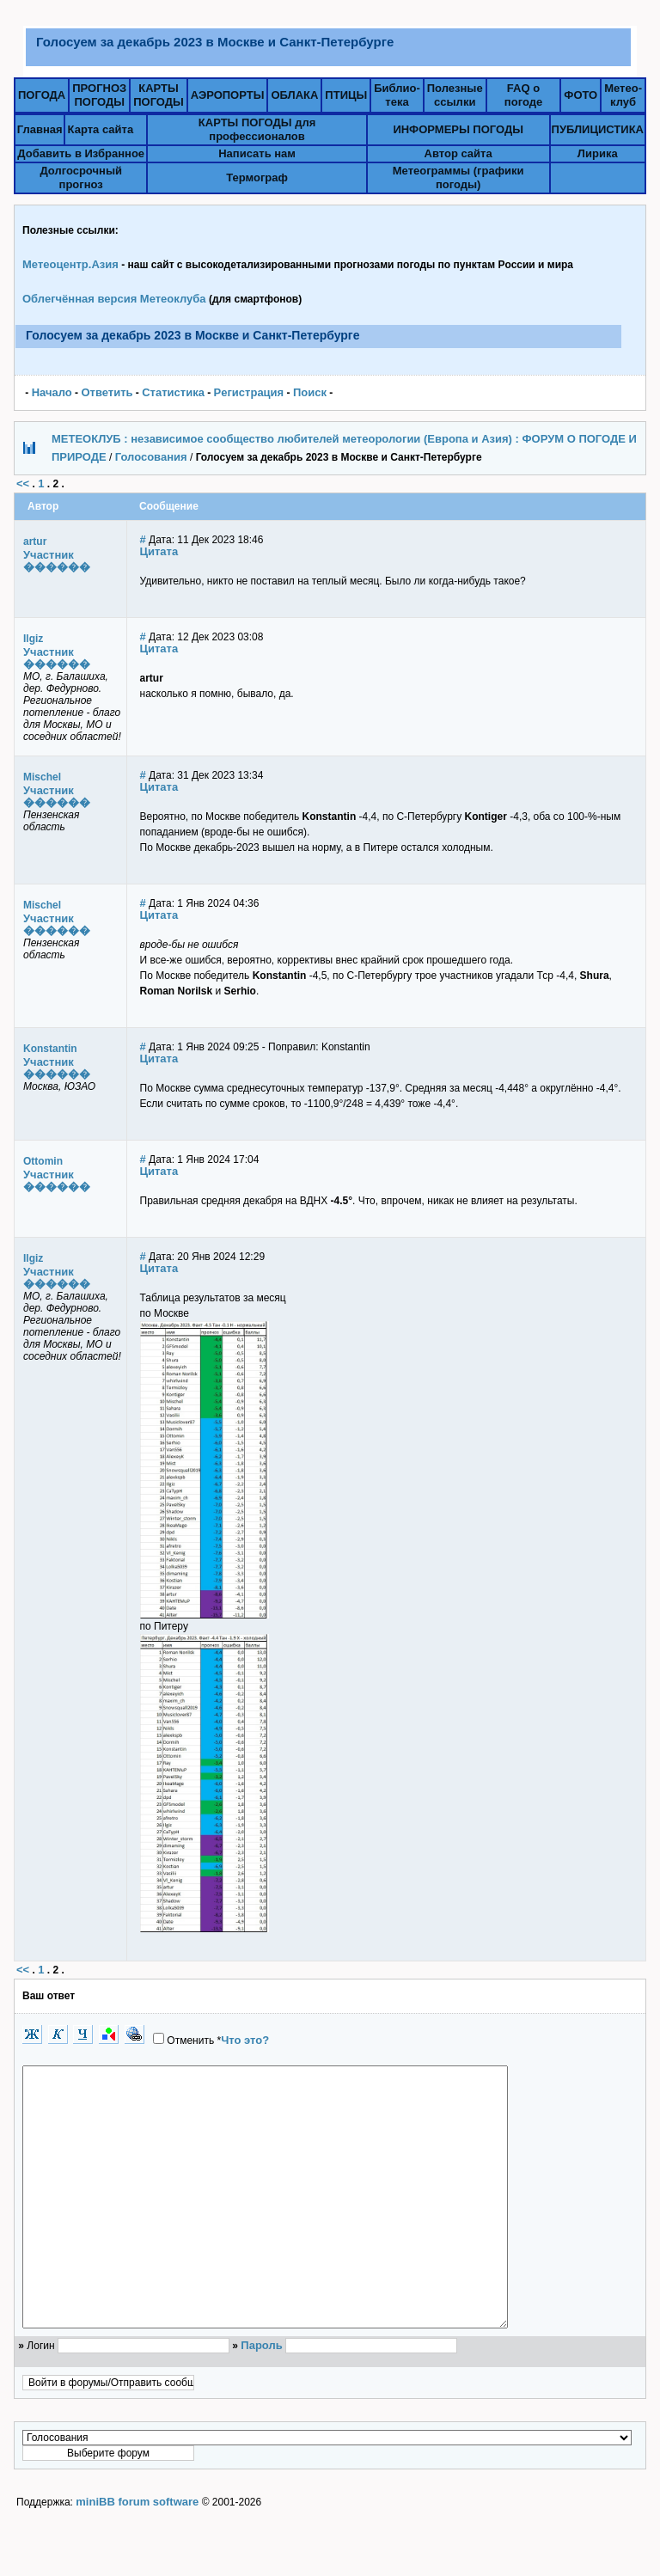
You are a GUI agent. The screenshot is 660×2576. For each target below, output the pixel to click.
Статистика (173, 392)
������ (56, 566)
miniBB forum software (137, 2553)
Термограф (257, 177)
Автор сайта (458, 153)
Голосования (151, 456)
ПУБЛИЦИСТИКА (598, 129)
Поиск (310, 392)
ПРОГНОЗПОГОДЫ (99, 95)
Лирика (598, 153)
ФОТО (580, 95)
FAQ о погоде (523, 95)
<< (22, 483)
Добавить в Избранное (80, 153)
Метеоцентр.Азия (70, 264)
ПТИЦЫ (346, 95)
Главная (40, 129)
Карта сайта (101, 129)
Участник (48, 554)
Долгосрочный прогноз (81, 177)
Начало (52, 392)
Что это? (245, 2040)
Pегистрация (249, 392)
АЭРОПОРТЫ (228, 95)
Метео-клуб (623, 95)
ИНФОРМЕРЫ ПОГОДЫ (458, 129)
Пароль (261, 2396)
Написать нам (257, 153)
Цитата (159, 551)
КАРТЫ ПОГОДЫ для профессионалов (257, 129)
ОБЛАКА (294, 95)
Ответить (106, 392)
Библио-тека (397, 95)
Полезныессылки (455, 95)
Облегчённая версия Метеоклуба (114, 298)
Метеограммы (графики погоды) (458, 177)
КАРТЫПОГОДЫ (158, 95)
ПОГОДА (41, 95)
